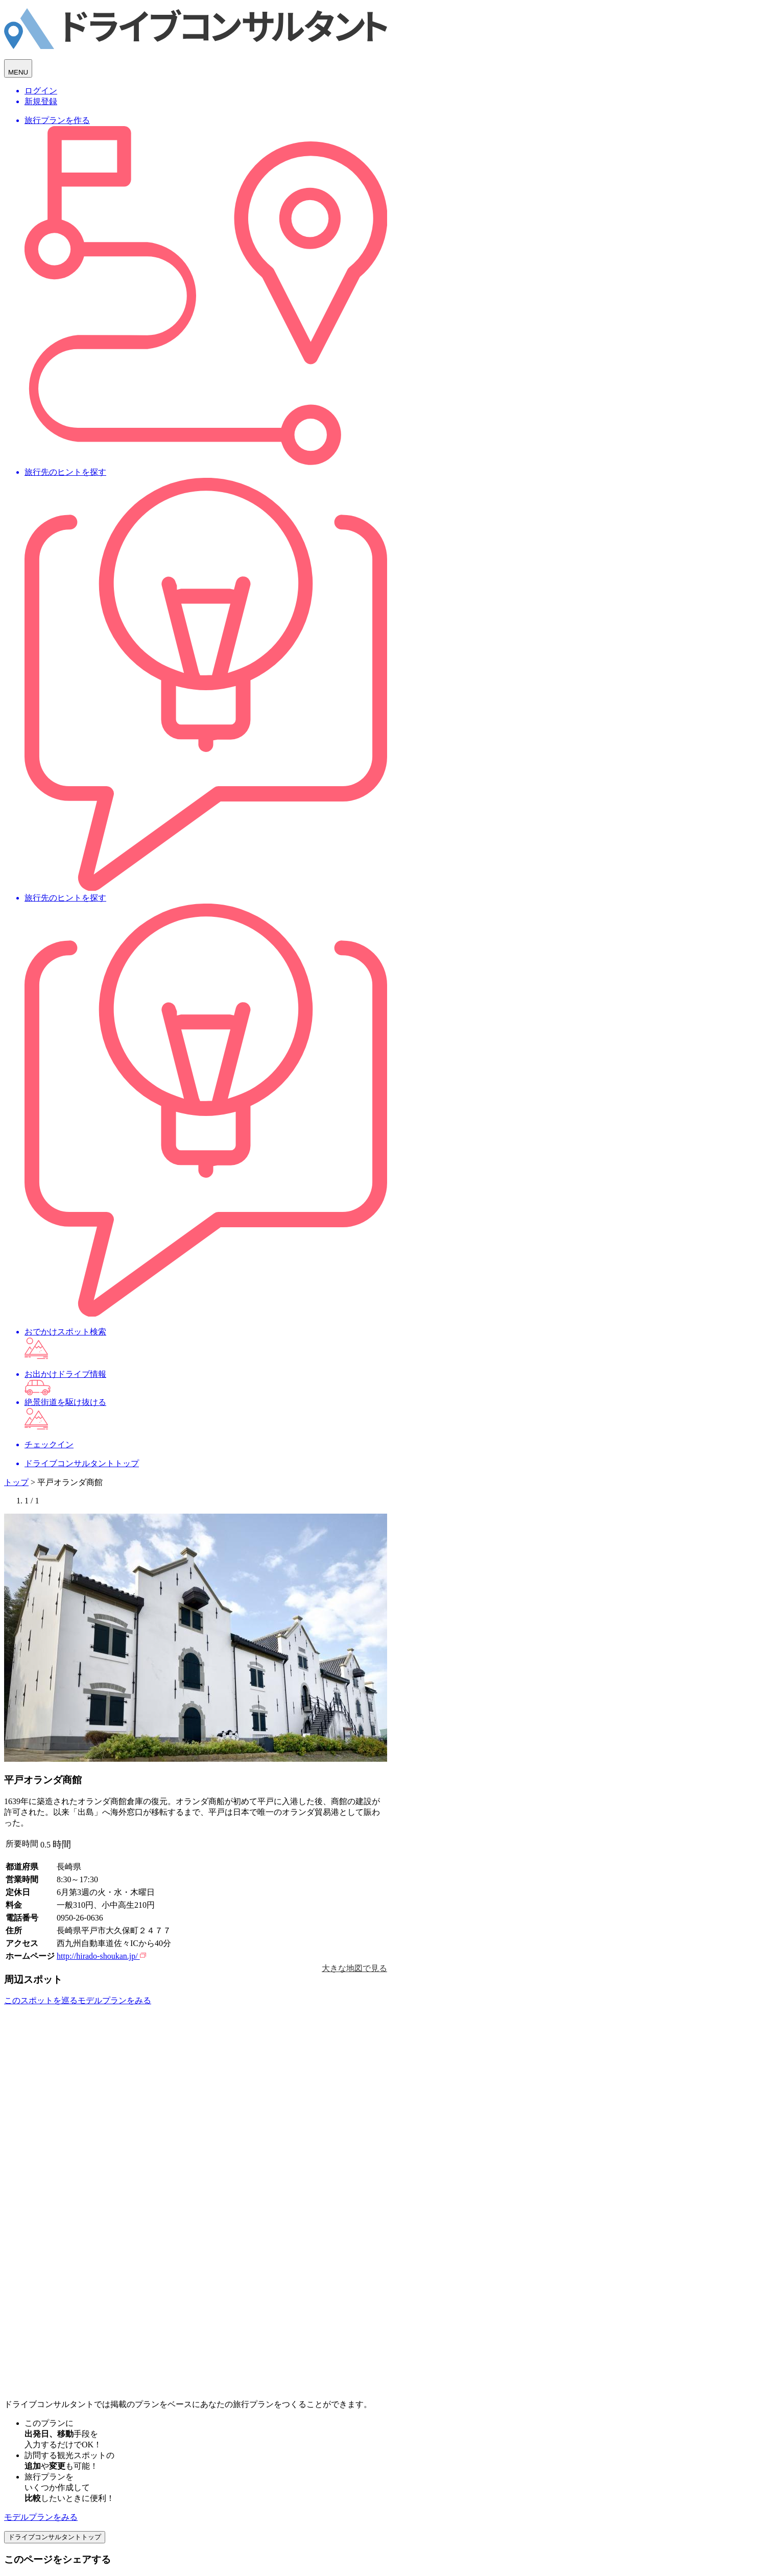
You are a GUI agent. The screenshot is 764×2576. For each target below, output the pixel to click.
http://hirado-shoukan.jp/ (101, 1956)
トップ (16, 1482)
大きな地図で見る (354, 1968)
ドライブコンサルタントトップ (54, 2537)
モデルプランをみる (41, 2517)
